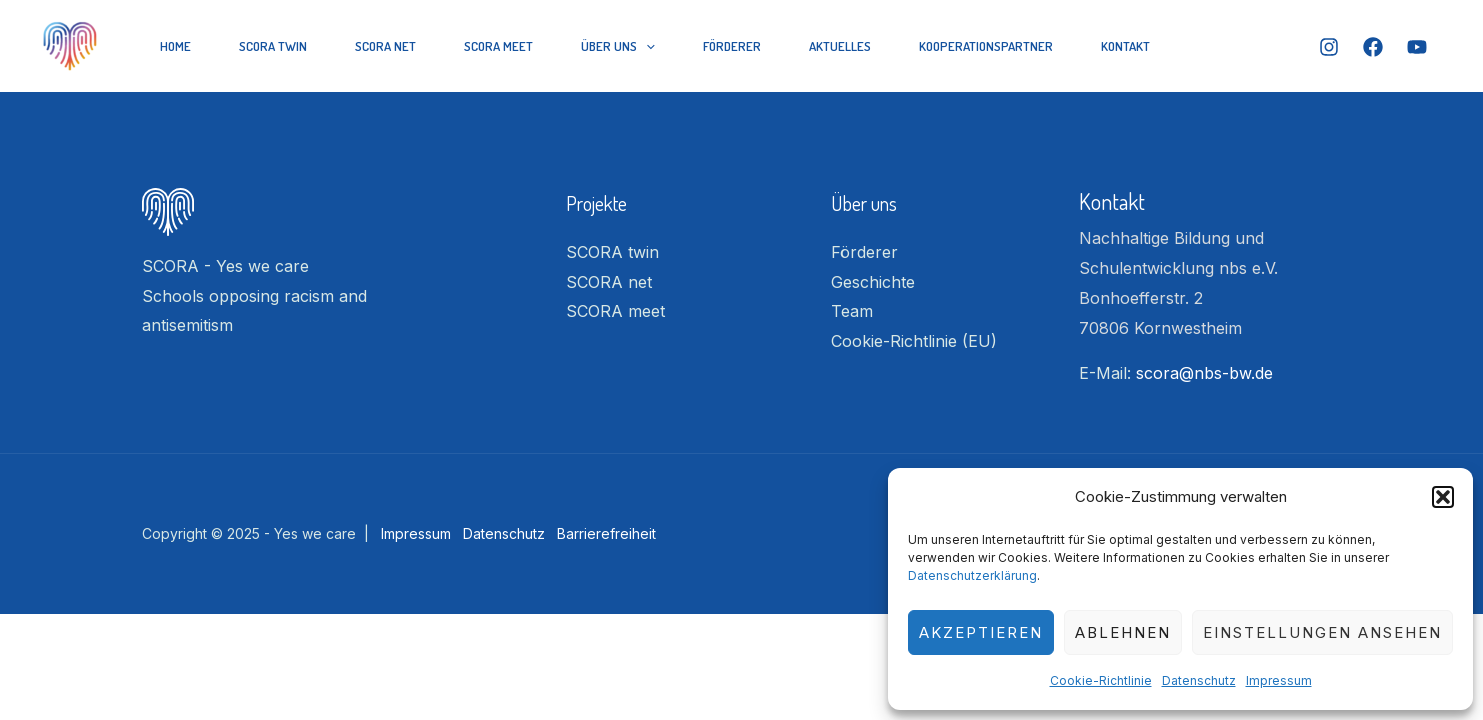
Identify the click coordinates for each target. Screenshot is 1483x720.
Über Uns (618, 46)
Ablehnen (1123, 632)
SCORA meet (498, 46)
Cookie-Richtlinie (1101, 680)
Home (175, 46)
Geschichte (873, 282)
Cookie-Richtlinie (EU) (914, 341)
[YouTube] (1417, 47)
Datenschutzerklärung (972, 575)
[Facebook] (1373, 47)
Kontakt (1125, 46)
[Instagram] (1329, 47)
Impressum (1279, 680)
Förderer (732, 46)
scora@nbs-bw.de (1204, 373)
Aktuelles (840, 46)
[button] (1443, 497)
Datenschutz (1199, 680)
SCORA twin (273, 46)
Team (852, 311)
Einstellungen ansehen (1322, 632)
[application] (646, 46)
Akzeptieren (981, 632)
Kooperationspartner (986, 46)
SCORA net (385, 46)
